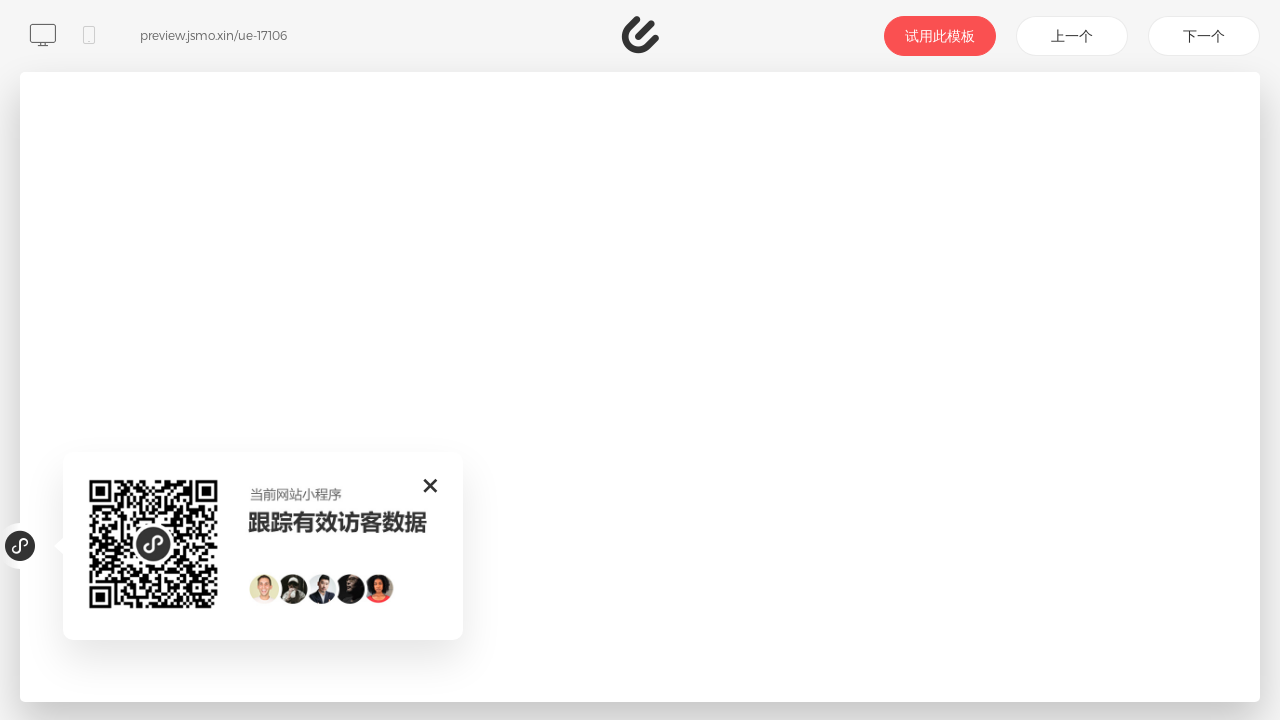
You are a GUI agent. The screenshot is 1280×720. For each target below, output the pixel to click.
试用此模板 (940, 35)
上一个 (1072, 35)
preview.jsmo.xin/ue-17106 (213, 35)
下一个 (1204, 35)
